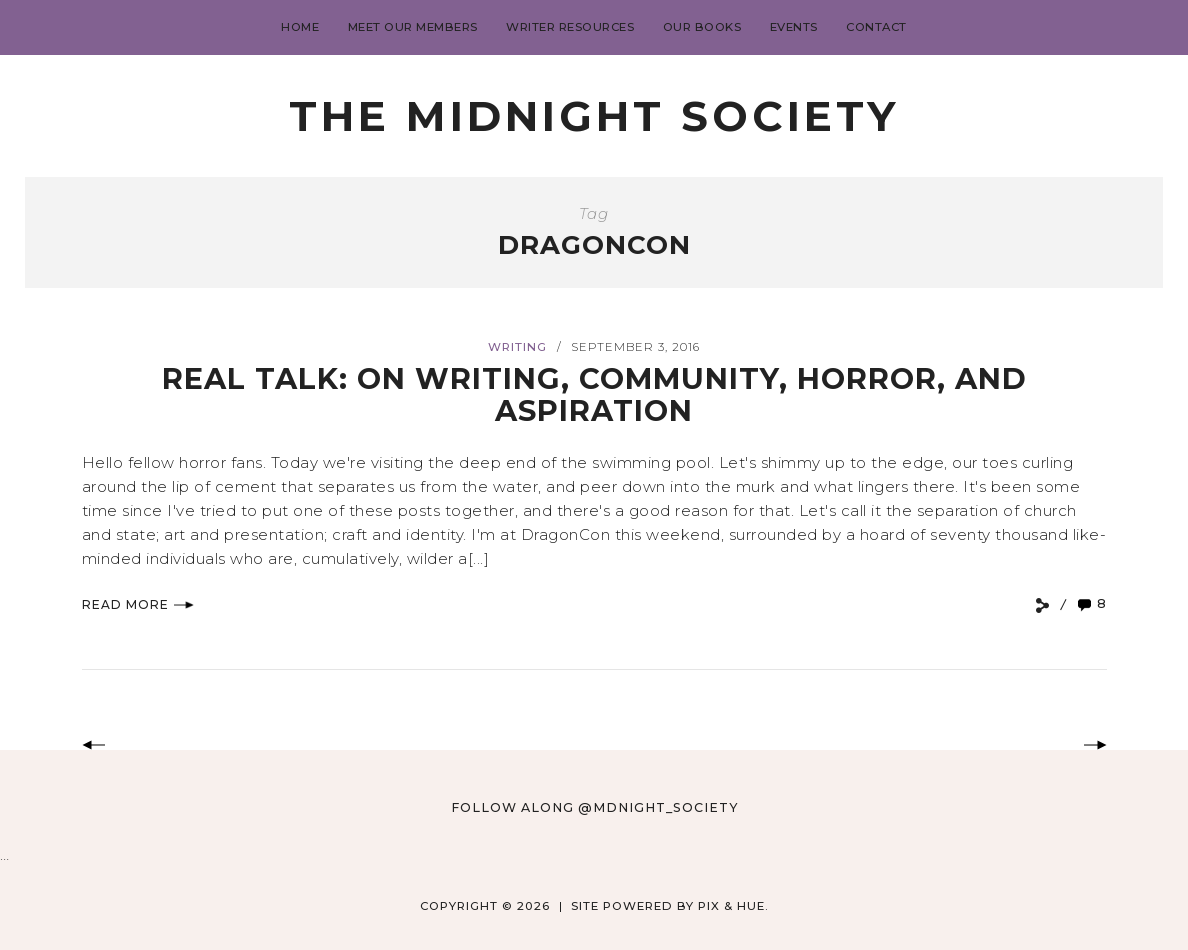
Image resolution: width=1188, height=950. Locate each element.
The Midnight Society (594, 116)
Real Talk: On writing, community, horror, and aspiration (594, 394)
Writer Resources (570, 27)
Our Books (702, 27)
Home (300, 27)
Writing (517, 347)
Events (794, 27)
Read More (138, 604)
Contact (876, 27)
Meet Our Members (413, 27)
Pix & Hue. (733, 906)
